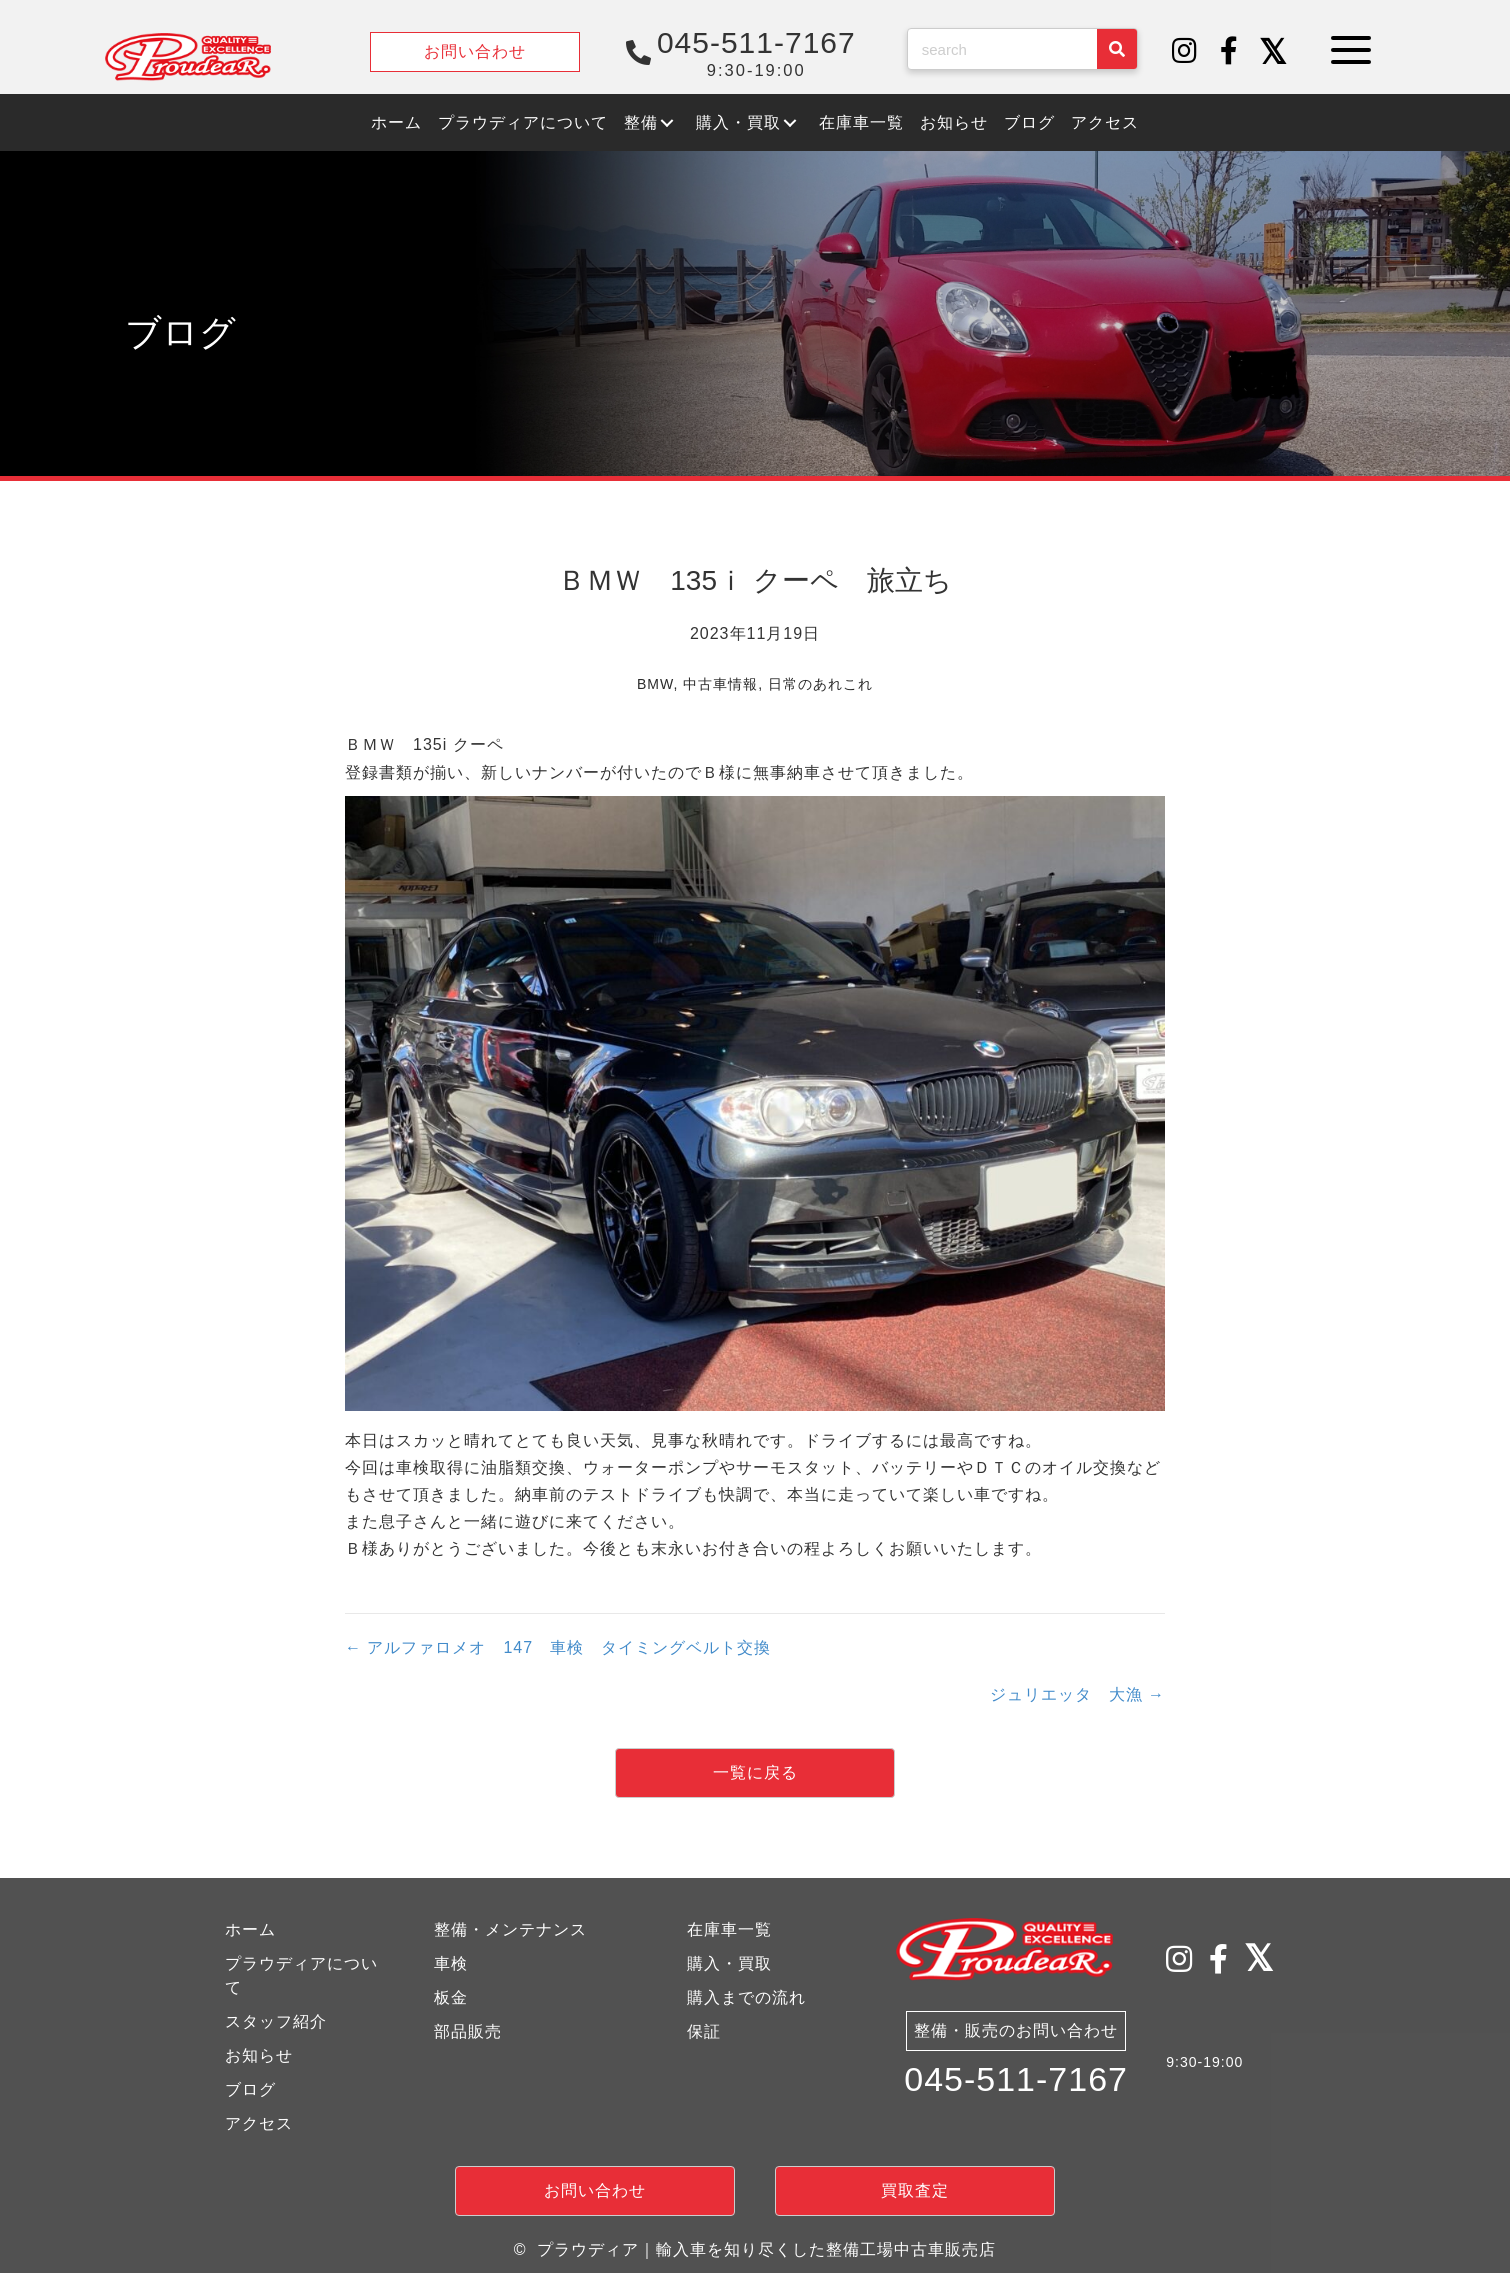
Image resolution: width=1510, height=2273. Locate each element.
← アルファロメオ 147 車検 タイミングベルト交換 (558, 1647)
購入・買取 (729, 1963)
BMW (655, 684)
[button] (1185, 52)
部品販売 (468, 2031)
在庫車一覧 (729, 1929)
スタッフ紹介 (276, 2021)
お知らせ (259, 2055)
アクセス (259, 2123)
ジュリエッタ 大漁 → (1077, 1694)
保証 (704, 2031)
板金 (451, 1997)
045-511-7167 (1016, 2079)
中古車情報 (720, 684)
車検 (451, 1963)
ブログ (250, 2089)
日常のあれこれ (820, 684)
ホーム (250, 1929)
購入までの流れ (746, 1997)
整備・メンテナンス (510, 1929)
